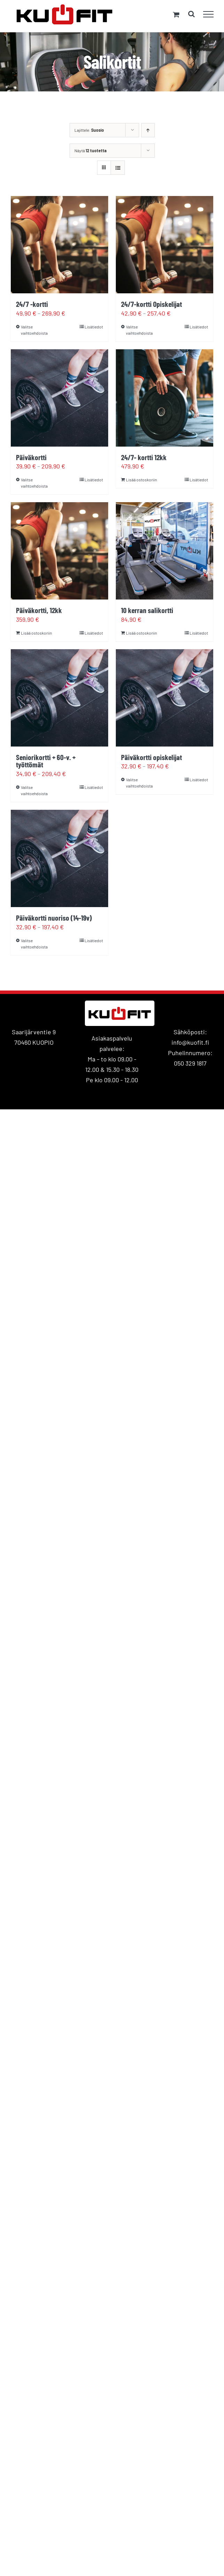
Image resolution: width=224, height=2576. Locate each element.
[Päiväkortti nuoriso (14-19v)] (59, 858)
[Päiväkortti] (59, 398)
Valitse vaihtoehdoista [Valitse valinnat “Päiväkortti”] (34, 482)
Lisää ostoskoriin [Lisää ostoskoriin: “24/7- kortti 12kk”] (141, 479)
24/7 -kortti (32, 303)
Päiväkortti (31, 457)
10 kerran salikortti (147, 609)
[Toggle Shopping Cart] (176, 14)
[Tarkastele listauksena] (118, 167)
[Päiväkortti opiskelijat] (164, 698)
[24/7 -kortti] (59, 244)
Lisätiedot (94, 326)
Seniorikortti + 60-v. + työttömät (45, 760)
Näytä (90, 150)
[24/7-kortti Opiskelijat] (164, 244)
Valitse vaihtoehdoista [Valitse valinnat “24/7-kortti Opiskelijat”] (139, 329)
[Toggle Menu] (208, 14)
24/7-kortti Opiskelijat (151, 303)
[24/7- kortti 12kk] (164, 398)
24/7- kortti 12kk (144, 457)
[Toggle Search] (191, 13)
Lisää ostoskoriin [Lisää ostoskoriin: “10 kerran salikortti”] (141, 632)
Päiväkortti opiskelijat (151, 756)
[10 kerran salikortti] (164, 551)
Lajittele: (89, 130)
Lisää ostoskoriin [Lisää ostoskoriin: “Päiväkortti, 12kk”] (36, 632)
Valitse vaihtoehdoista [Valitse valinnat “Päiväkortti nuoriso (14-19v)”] (34, 943)
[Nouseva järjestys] (148, 130)
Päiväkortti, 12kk (39, 609)
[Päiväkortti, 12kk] (59, 551)
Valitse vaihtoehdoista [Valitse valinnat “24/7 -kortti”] (34, 329)
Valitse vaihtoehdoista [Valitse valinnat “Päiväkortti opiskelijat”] (139, 782)
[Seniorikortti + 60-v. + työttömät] (59, 698)
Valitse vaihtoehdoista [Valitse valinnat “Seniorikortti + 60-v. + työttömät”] (34, 790)
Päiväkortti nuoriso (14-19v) (54, 917)
